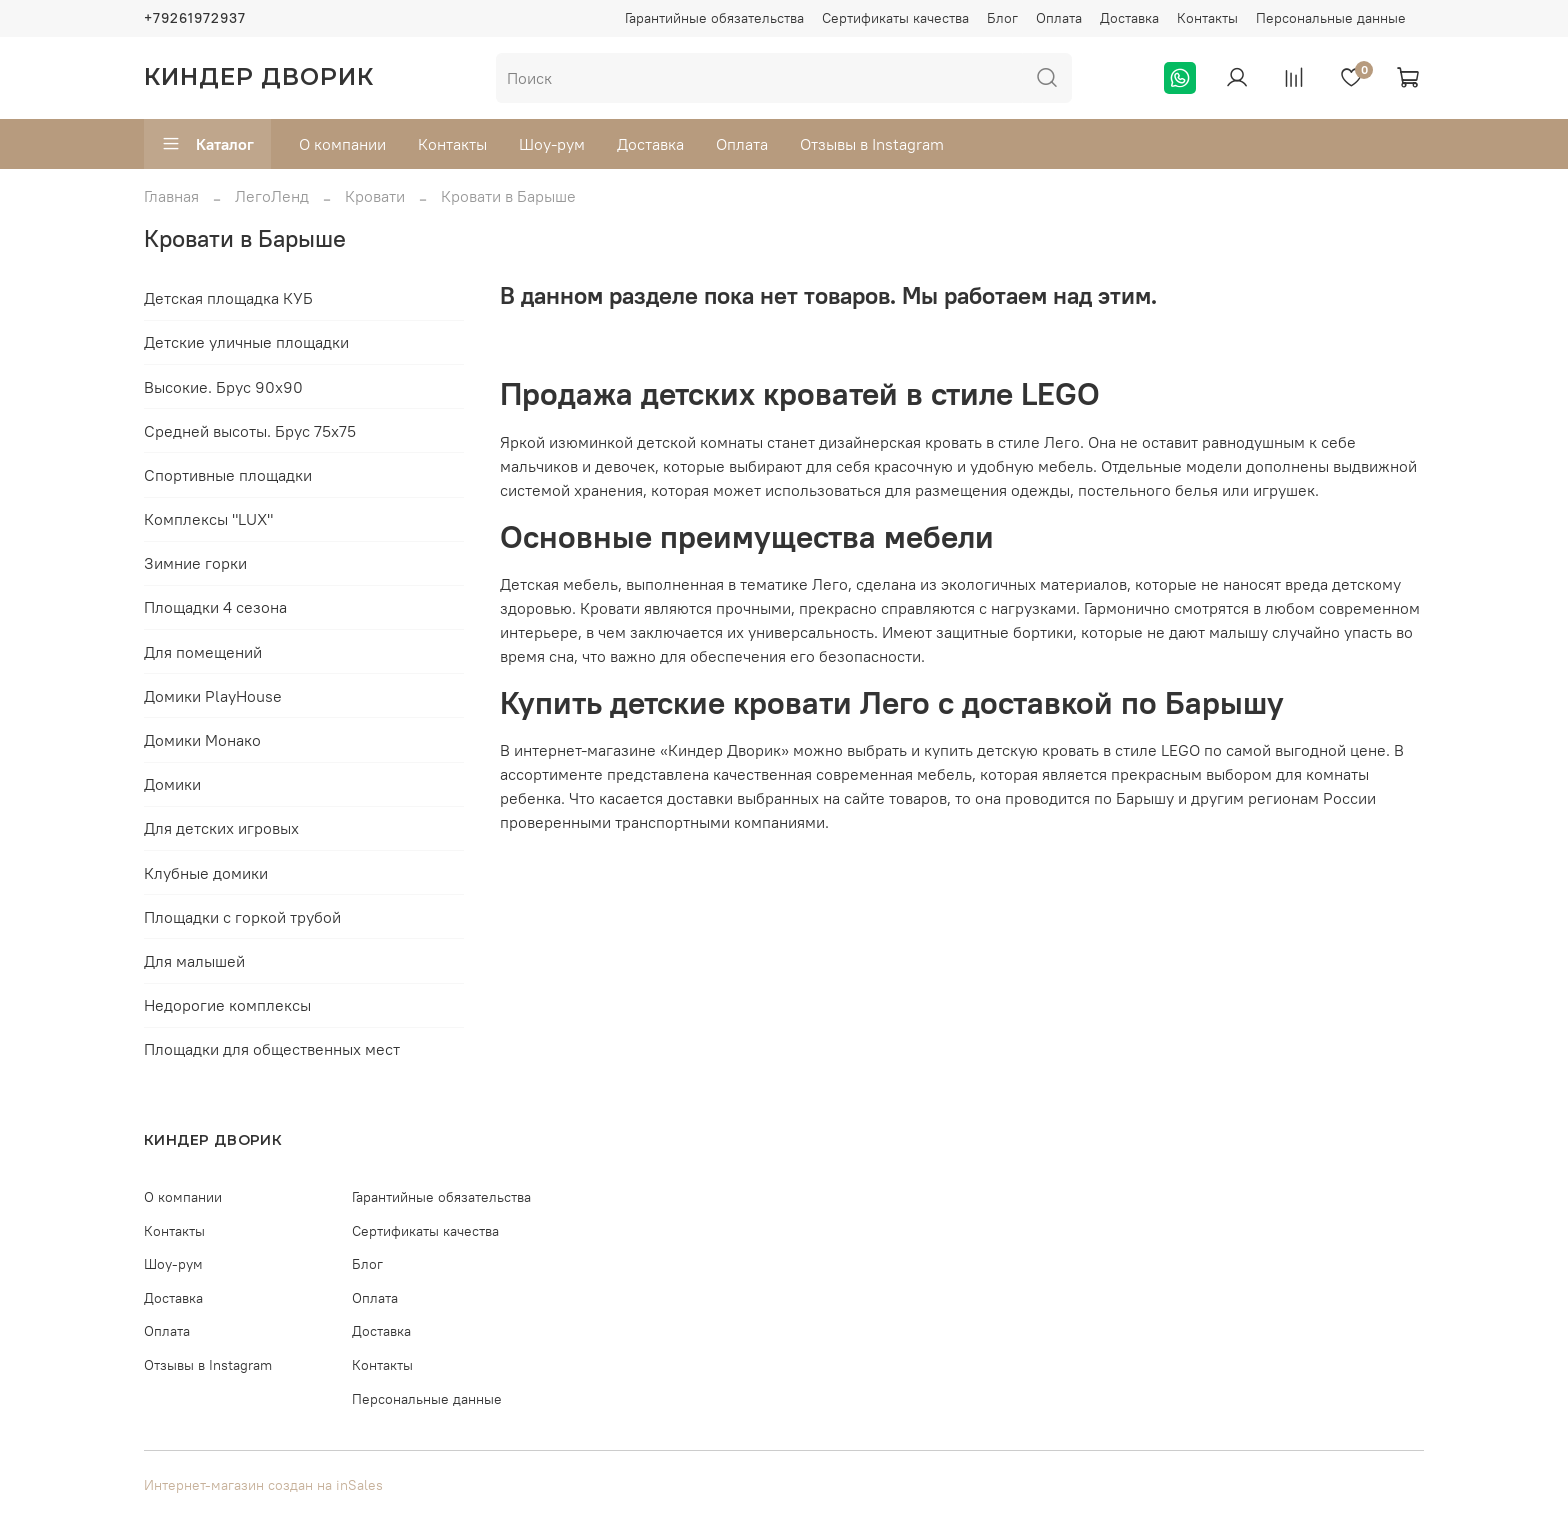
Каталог (207, 144)
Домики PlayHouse (213, 696)
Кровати (375, 196)
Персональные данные (1331, 18)
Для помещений (203, 652)
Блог (1002, 18)
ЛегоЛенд (272, 196)
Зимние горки (195, 563)
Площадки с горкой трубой (242, 917)
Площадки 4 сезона (215, 607)
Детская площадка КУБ (228, 298)
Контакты (1207, 18)
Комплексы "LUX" (208, 519)
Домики (172, 784)
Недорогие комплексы (227, 1005)
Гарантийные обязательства (714, 18)
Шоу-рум (552, 144)
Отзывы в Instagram (872, 144)
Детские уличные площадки (246, 342)
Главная (171, 196)
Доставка (1129, 18)
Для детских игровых (221, 828)
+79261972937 (195, 18)
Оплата (1059, 18)
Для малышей (194, 961)
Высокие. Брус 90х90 (223, 387)
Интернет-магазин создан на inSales (263, 1485)
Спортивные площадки (228, 475)
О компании (342, 144)
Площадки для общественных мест (272, 1049)
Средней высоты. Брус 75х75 (250, 431)
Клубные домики (206, 873)
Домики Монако (202, 740)
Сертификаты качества (895, 18)
